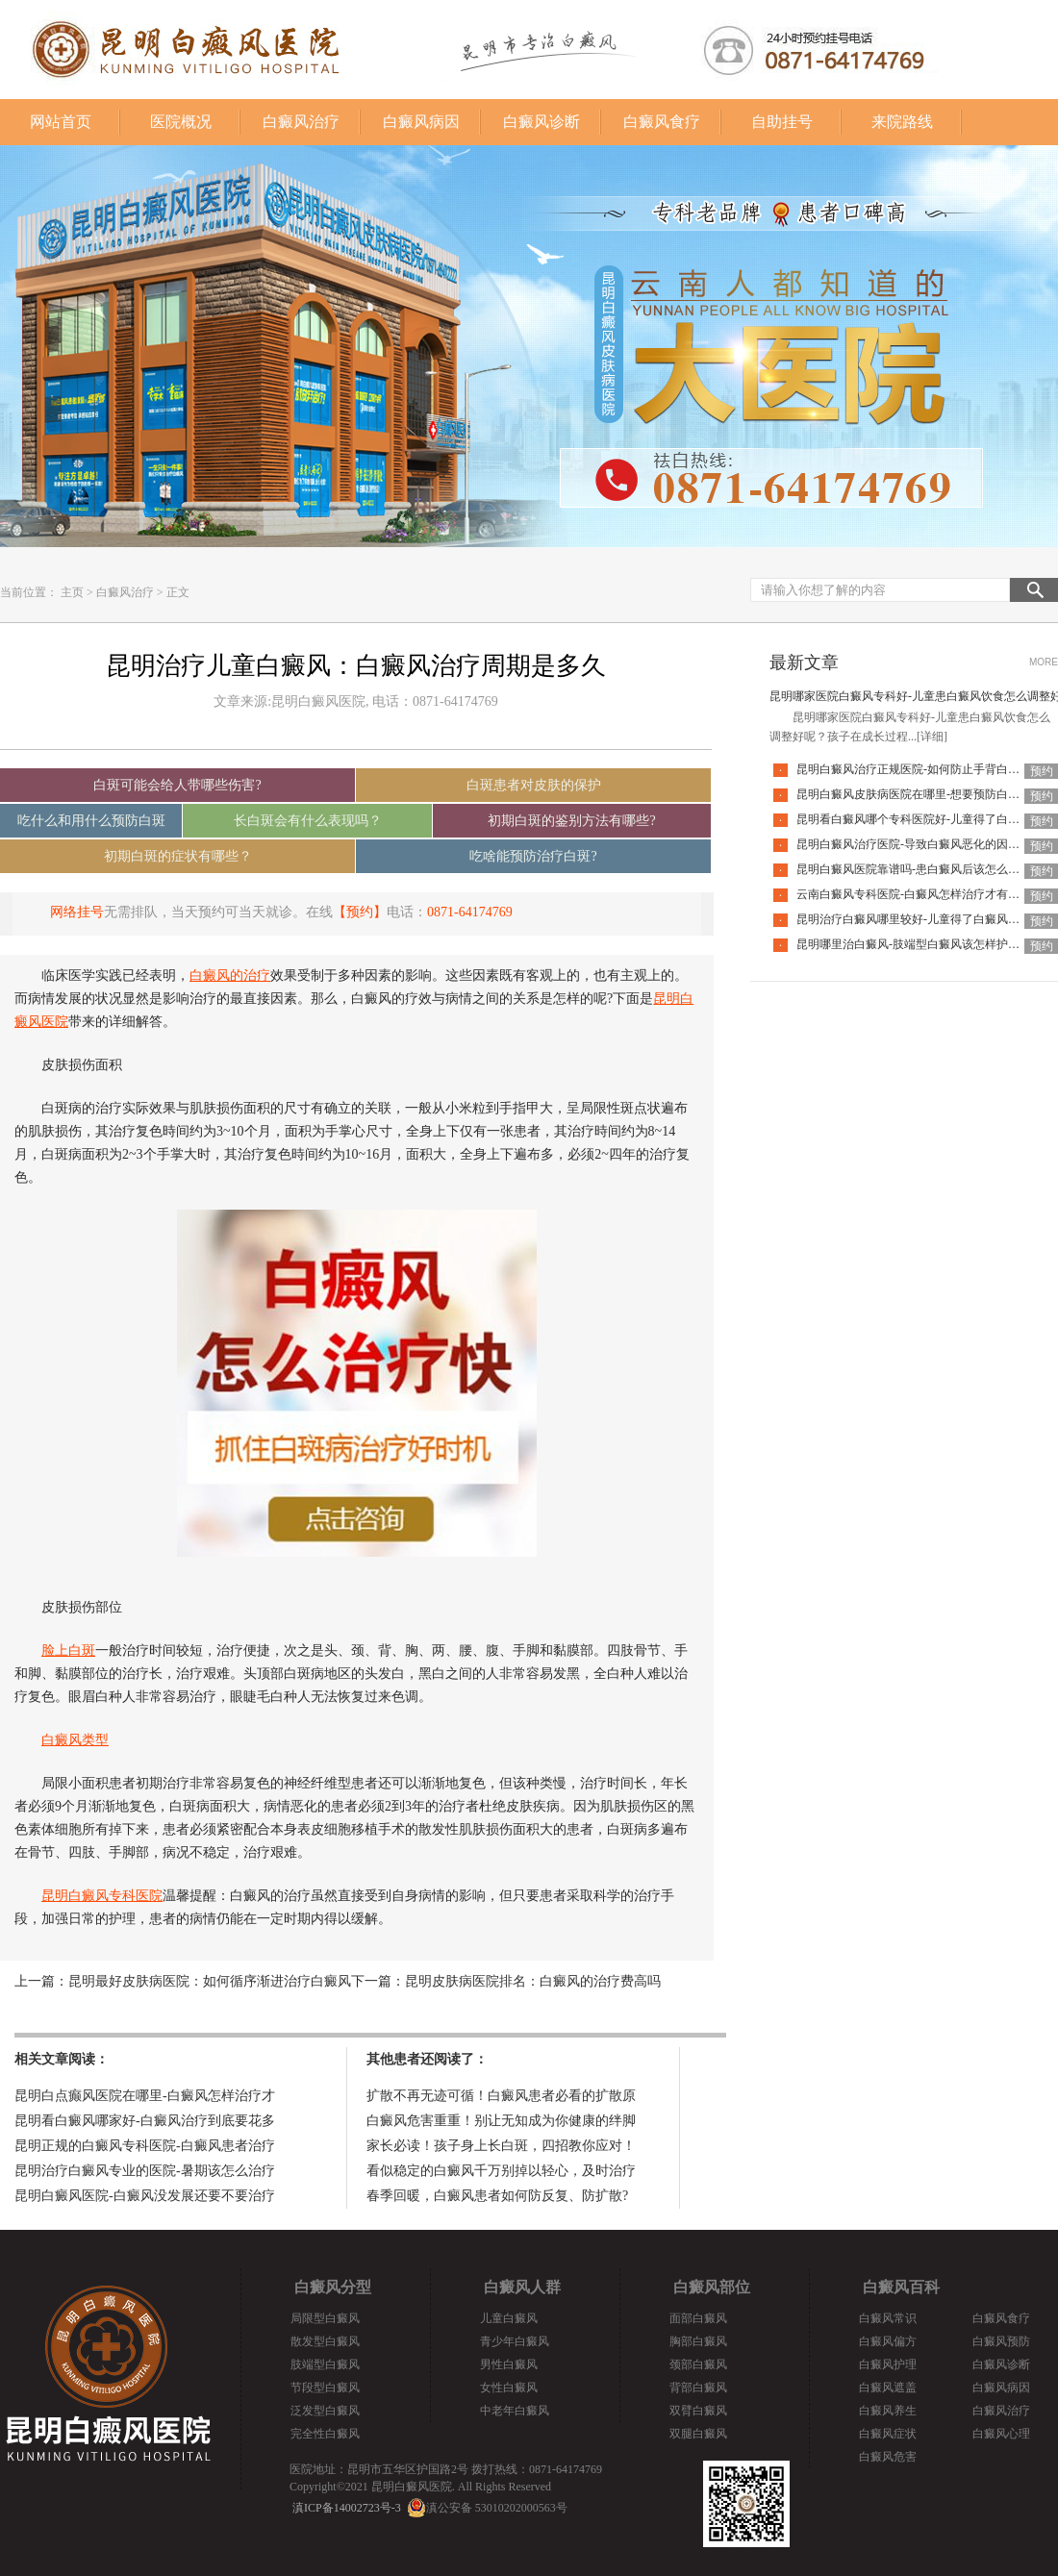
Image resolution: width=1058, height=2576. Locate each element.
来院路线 (902, 121)
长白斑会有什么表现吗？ (308, 820)
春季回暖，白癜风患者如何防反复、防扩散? (497, 2195)
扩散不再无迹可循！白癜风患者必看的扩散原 (501, 2095)
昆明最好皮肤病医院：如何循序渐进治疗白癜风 (209, 1981)
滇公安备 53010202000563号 (496, 2507)
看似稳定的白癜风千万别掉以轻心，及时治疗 (501, 2170)
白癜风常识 (888, 2318)
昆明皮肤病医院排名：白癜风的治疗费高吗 (533, 1981)
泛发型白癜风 (325, 2410)
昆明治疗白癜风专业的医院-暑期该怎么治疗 (144, 2170)
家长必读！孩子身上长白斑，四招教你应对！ (501, 2145)
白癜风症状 (888, 2433)
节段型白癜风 (325, 2387)
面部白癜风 (698, 2318)
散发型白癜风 (325, 2341)
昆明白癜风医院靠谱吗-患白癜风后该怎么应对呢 (919, 869)
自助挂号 (782, 121)
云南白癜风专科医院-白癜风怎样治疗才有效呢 (913, 894)
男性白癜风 (509, 2364)
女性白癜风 (509, 2387)
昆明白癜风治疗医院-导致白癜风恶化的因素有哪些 (925, 844)
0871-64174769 (470, 912)
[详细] (932, 736)
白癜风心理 (1001, 2433)
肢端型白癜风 (325, 2364)
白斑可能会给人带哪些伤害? (177, 785)
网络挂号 (77, 912)
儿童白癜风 (509, 2318)
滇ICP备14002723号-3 (346, 2507)
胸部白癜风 (698, 2341)
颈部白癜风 (698, 2364)
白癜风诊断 (541, 121)
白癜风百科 (901, 2287)
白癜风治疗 (301, 121)
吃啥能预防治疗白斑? (532, 856)
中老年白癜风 (514, 2410)
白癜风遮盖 (888, 2387)
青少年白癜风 (514, 2341)
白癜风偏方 (888, 2341)
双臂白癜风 (698, 2410)
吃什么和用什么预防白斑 (91, 820)
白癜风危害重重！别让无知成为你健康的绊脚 (501, 2120)
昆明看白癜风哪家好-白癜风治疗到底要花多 (144, 2120)
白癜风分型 (332, 2287)
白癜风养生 (888, 2410)
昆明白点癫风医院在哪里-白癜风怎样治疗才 (144, 2095)
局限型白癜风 (325, 2318)
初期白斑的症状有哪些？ (178, 856)
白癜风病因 (421, 121)
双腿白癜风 (698, 2433)
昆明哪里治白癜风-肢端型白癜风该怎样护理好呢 (919, 944)
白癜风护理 (888, 2364)
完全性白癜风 (325, 2433)
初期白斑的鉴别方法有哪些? (571, 820)
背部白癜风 (698, 2387)
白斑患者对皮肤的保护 (533, 785)
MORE (1043, 662)
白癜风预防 (1001, 2341)
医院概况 (181, 121)
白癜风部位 (711, 2287)
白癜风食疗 (661, 121)
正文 (177, 592)
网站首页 (60, 121)
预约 (1041, 771)
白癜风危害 (888, 2456)
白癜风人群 (522, 2287)
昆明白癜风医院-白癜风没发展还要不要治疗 (144, 2195)
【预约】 (360, 912)
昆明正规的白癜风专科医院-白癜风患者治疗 (144, 2145)
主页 (72, 592)
